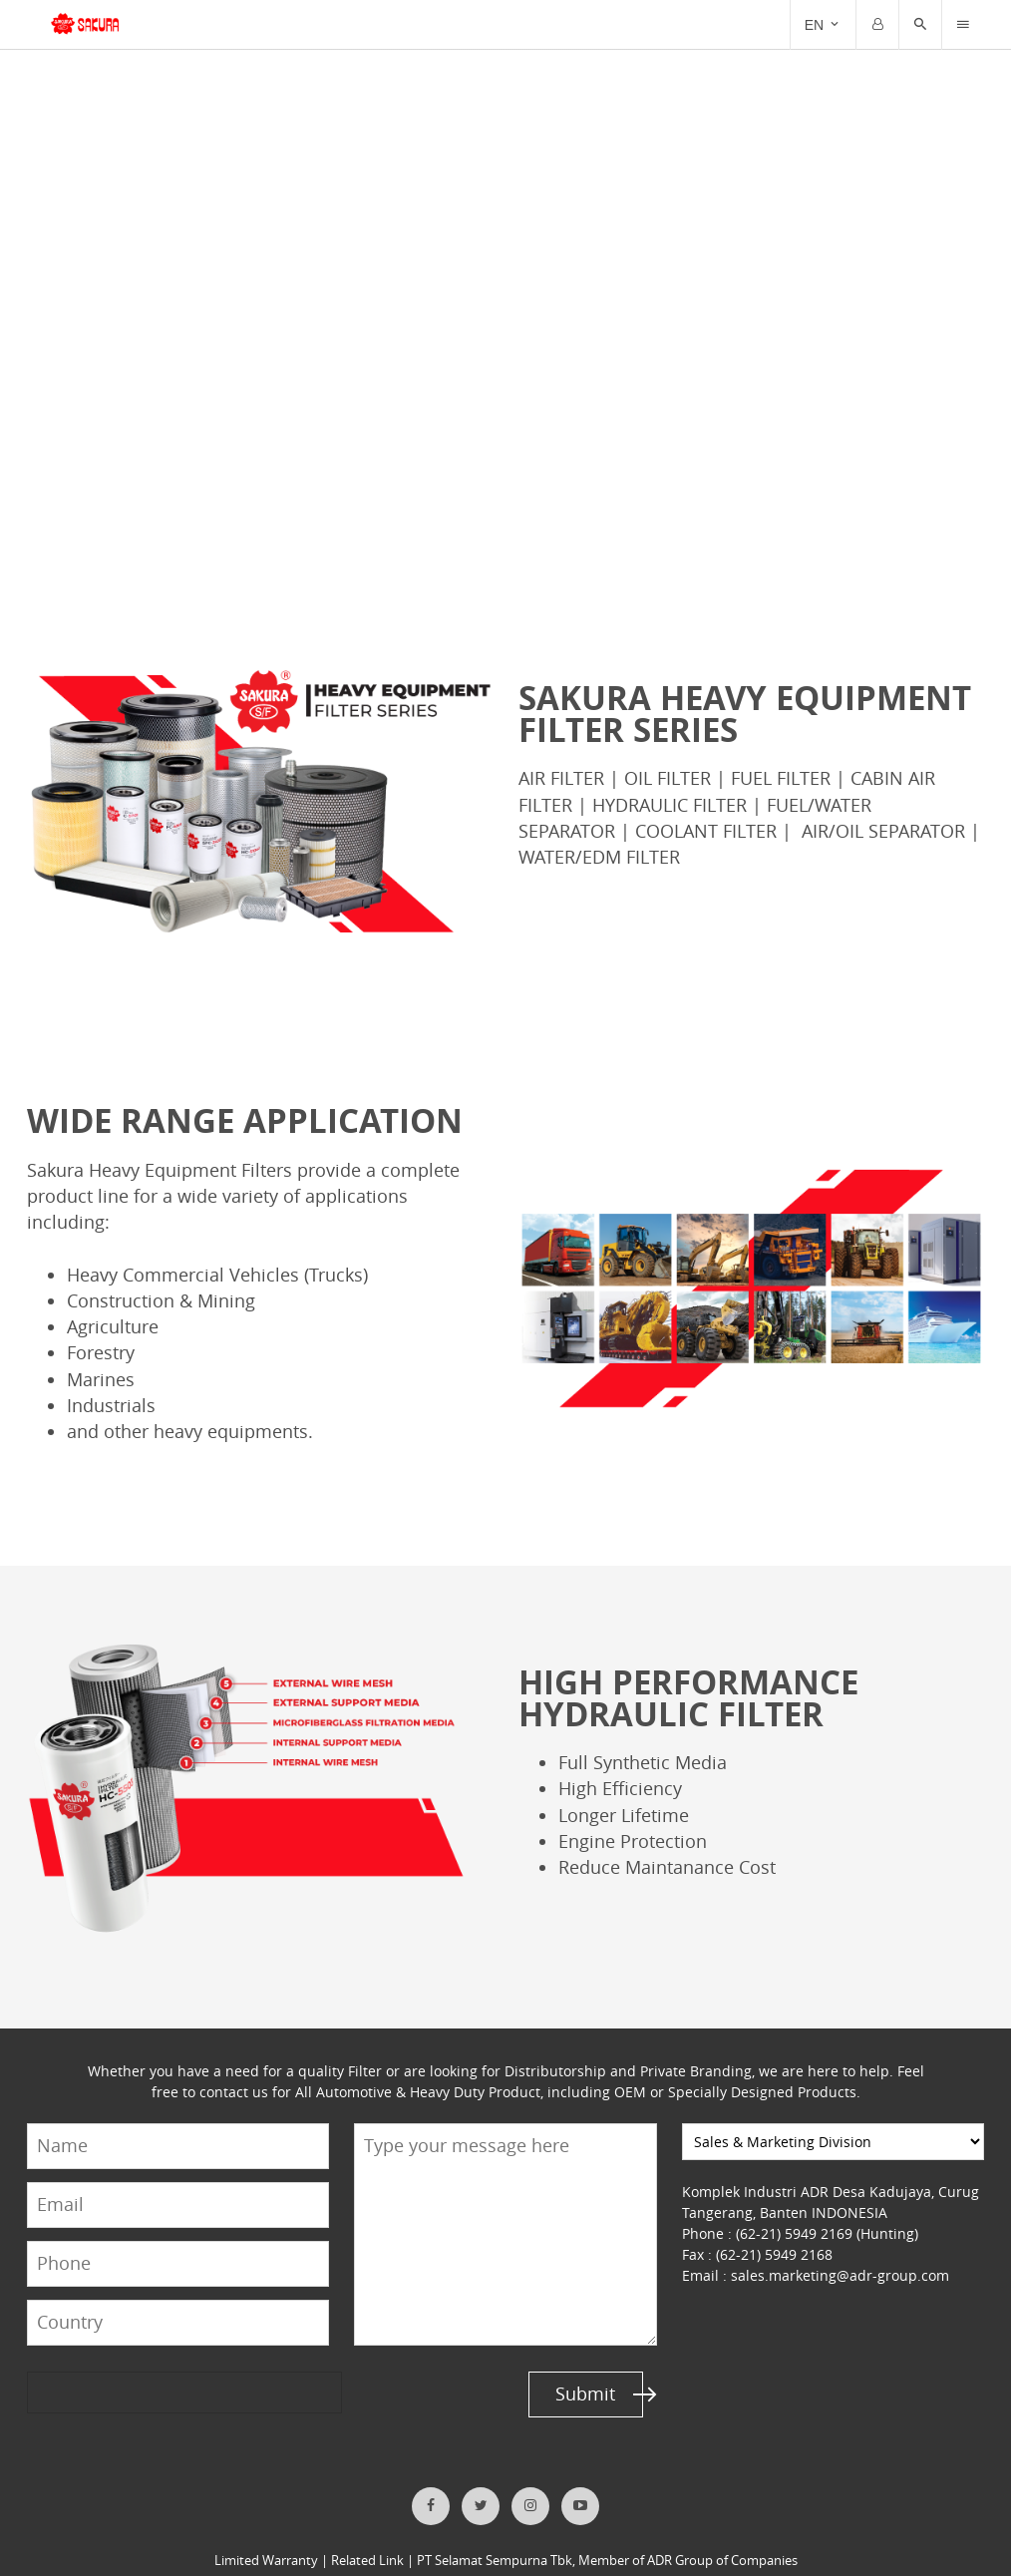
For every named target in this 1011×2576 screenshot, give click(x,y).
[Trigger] (963, 25)
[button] (920, 25)
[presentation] (103, 2366)
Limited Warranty (268, 2533)
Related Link (368, 2533)
